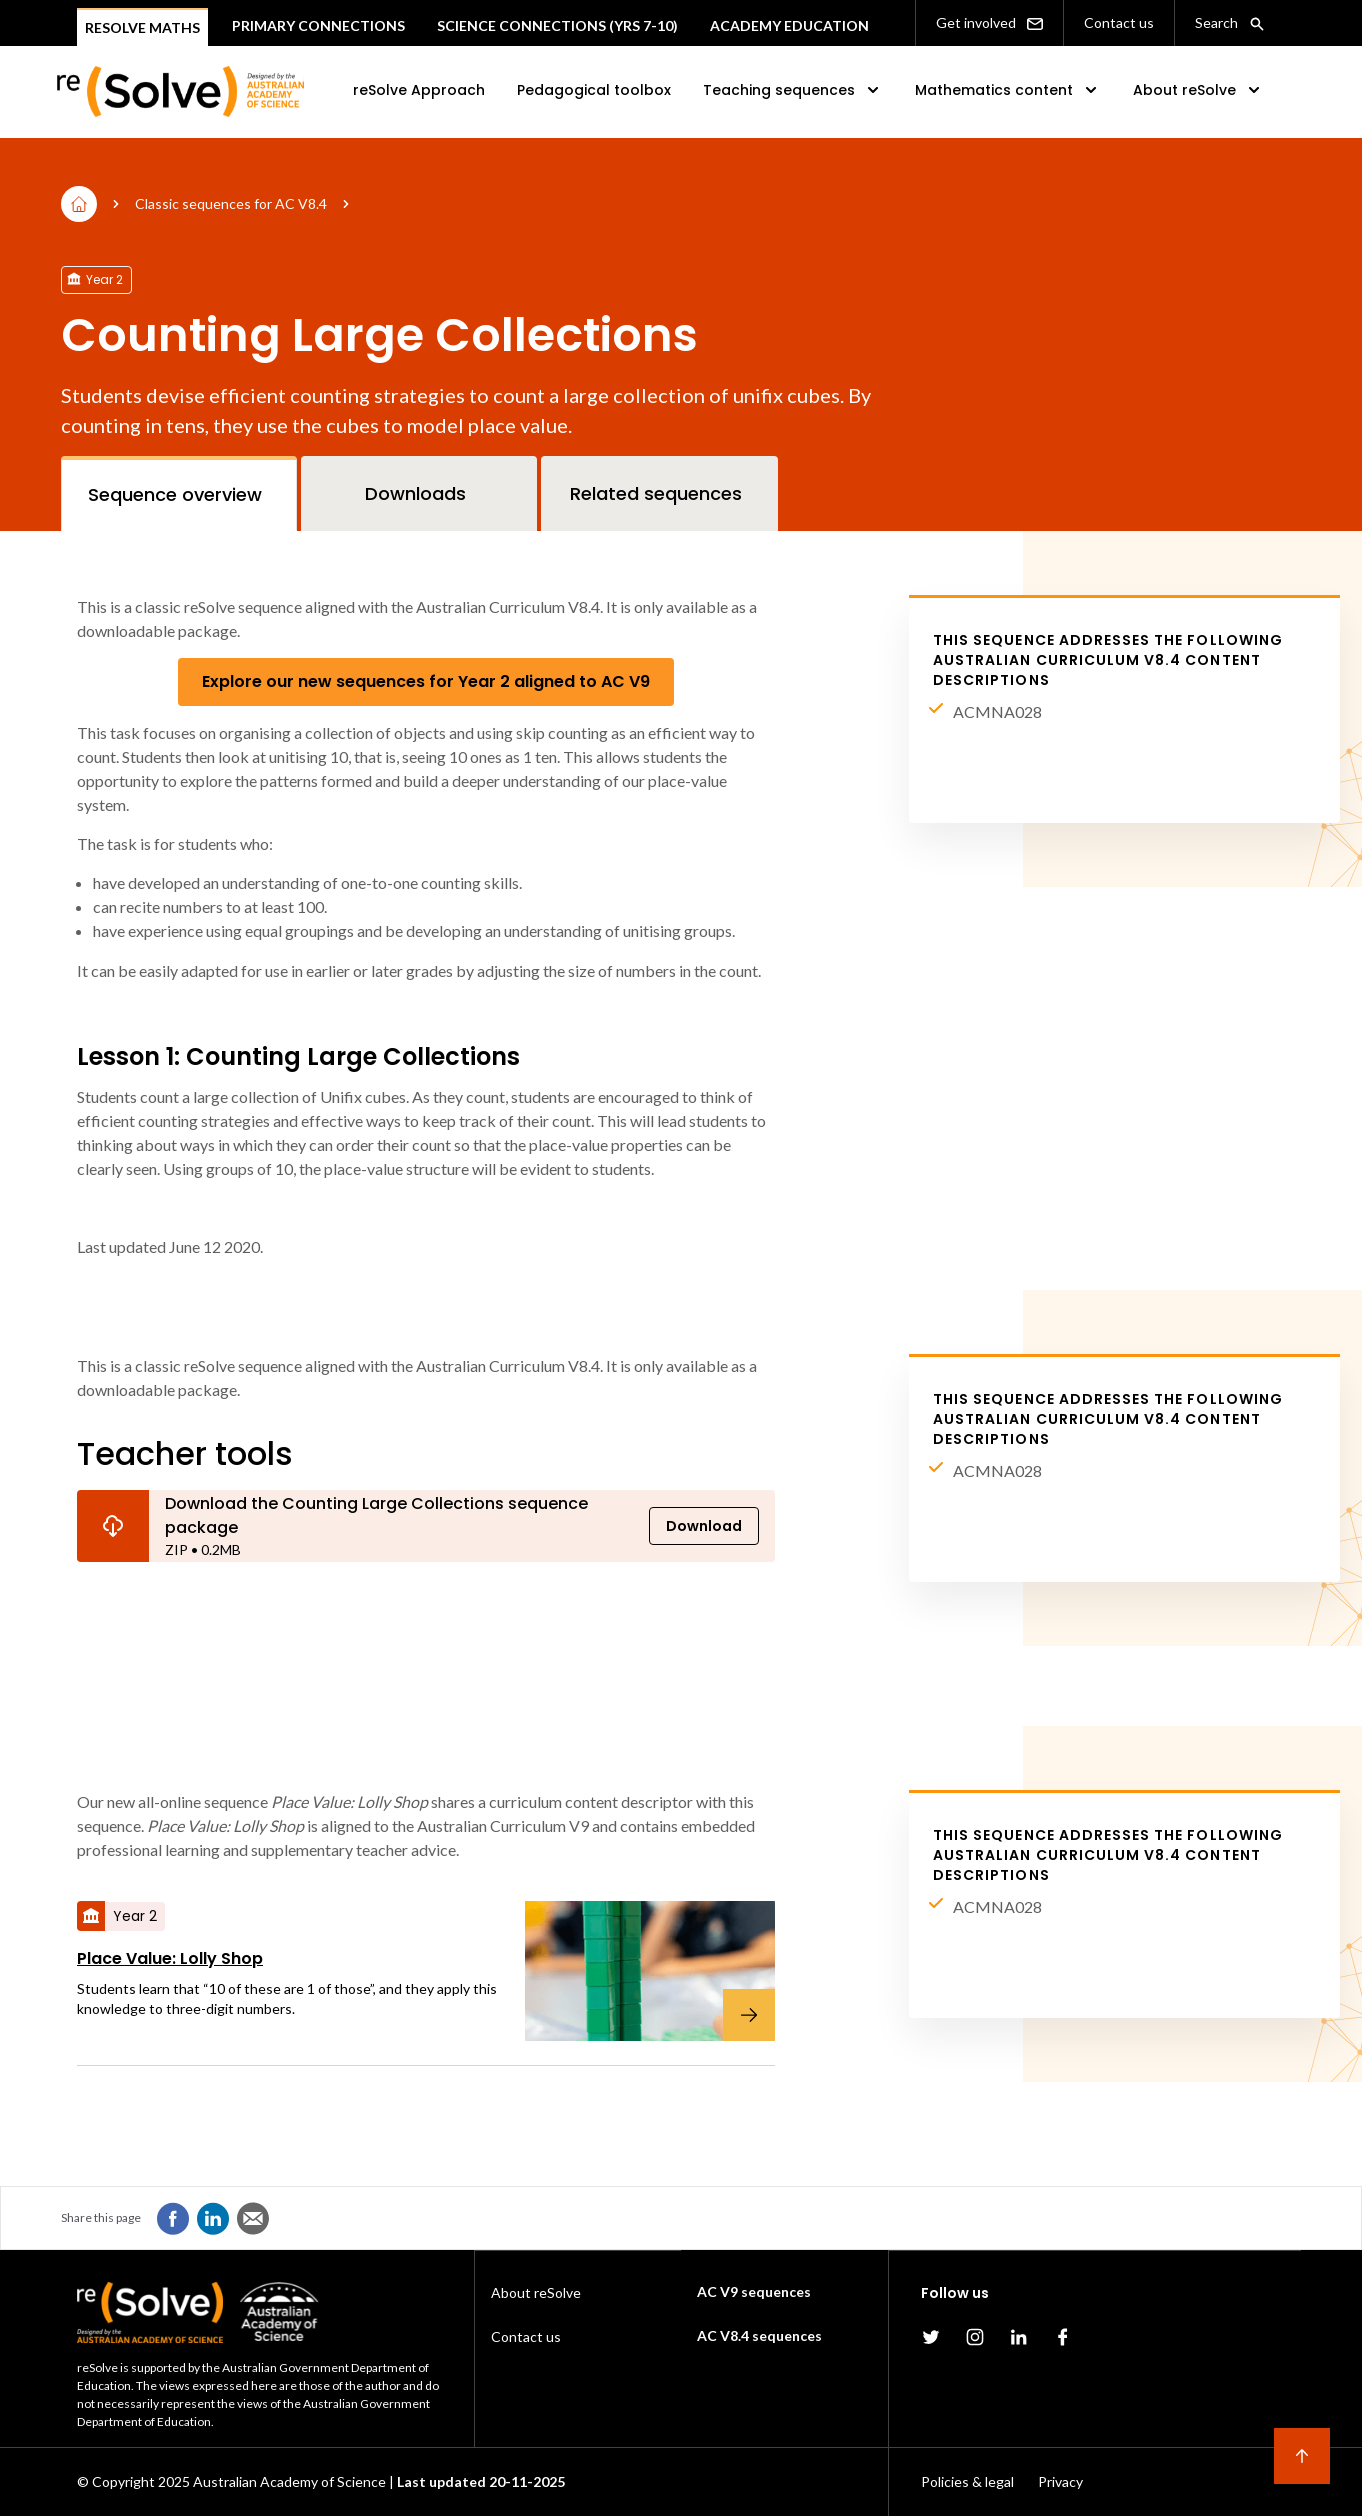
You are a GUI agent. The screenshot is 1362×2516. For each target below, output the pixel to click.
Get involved (989, 23)
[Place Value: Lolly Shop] (638, 1971)
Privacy (1060, 2481)
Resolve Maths (142, 27)
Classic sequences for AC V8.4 (231, 203)
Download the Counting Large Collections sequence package (376, 1515)
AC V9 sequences (754, 2291)
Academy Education (789, 25)
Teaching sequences (793, 90)
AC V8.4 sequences (759, 2335)
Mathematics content (1008, 90)
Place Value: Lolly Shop (170, 1958)
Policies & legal (967, 2481)
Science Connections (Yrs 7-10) (557, 25)
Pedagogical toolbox (594, 90)
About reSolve (1198, 90)
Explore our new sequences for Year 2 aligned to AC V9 (426, 681)
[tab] (179, 493)
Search (1230, 23)
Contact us (1119, 22)
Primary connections (318, 25)
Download (704, 1526)
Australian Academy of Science (289, 2481)
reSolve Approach (419, 90)
